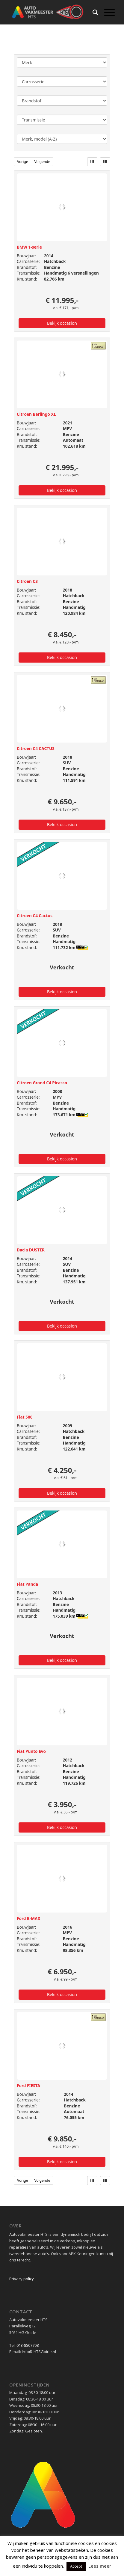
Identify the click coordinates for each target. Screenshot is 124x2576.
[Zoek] (92, 12)
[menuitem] (92, 12)
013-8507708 (27, 2345)
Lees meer (99, 2566)
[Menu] (106, 12)
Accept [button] (76, 2566)
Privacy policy (21, 2278)
